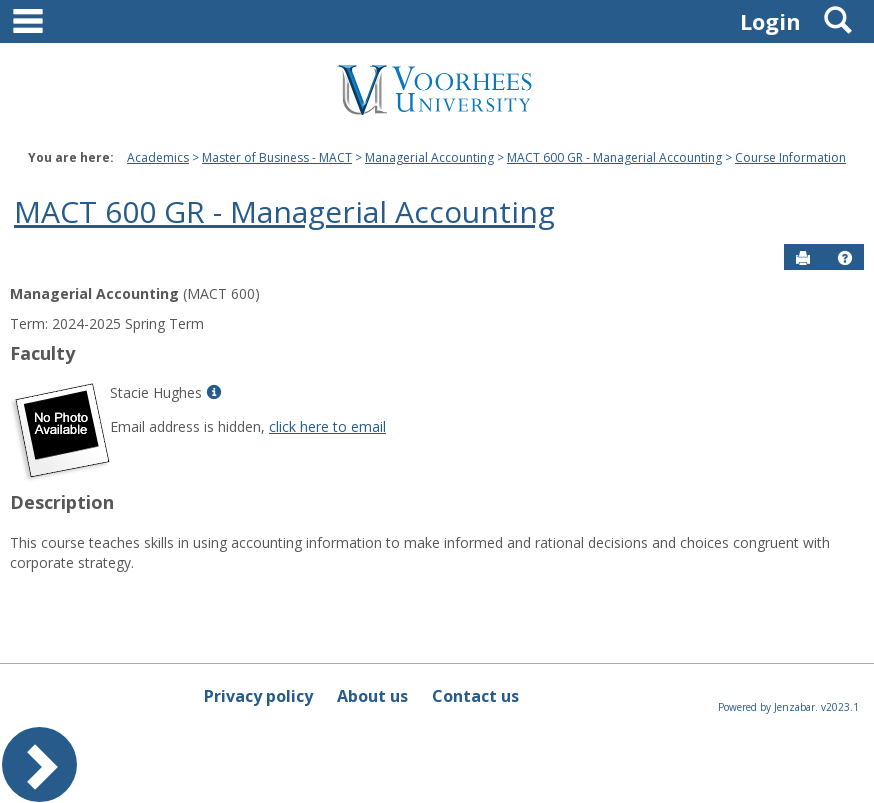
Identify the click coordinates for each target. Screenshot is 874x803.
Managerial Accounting (429, 157)
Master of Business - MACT (277, 157)
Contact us (475, 696)
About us (372, 696)
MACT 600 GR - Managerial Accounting (614, 157)
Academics (158, 157)
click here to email (327, 426)
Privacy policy (258, 696)
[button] (845, 258)
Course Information (790, 157)
